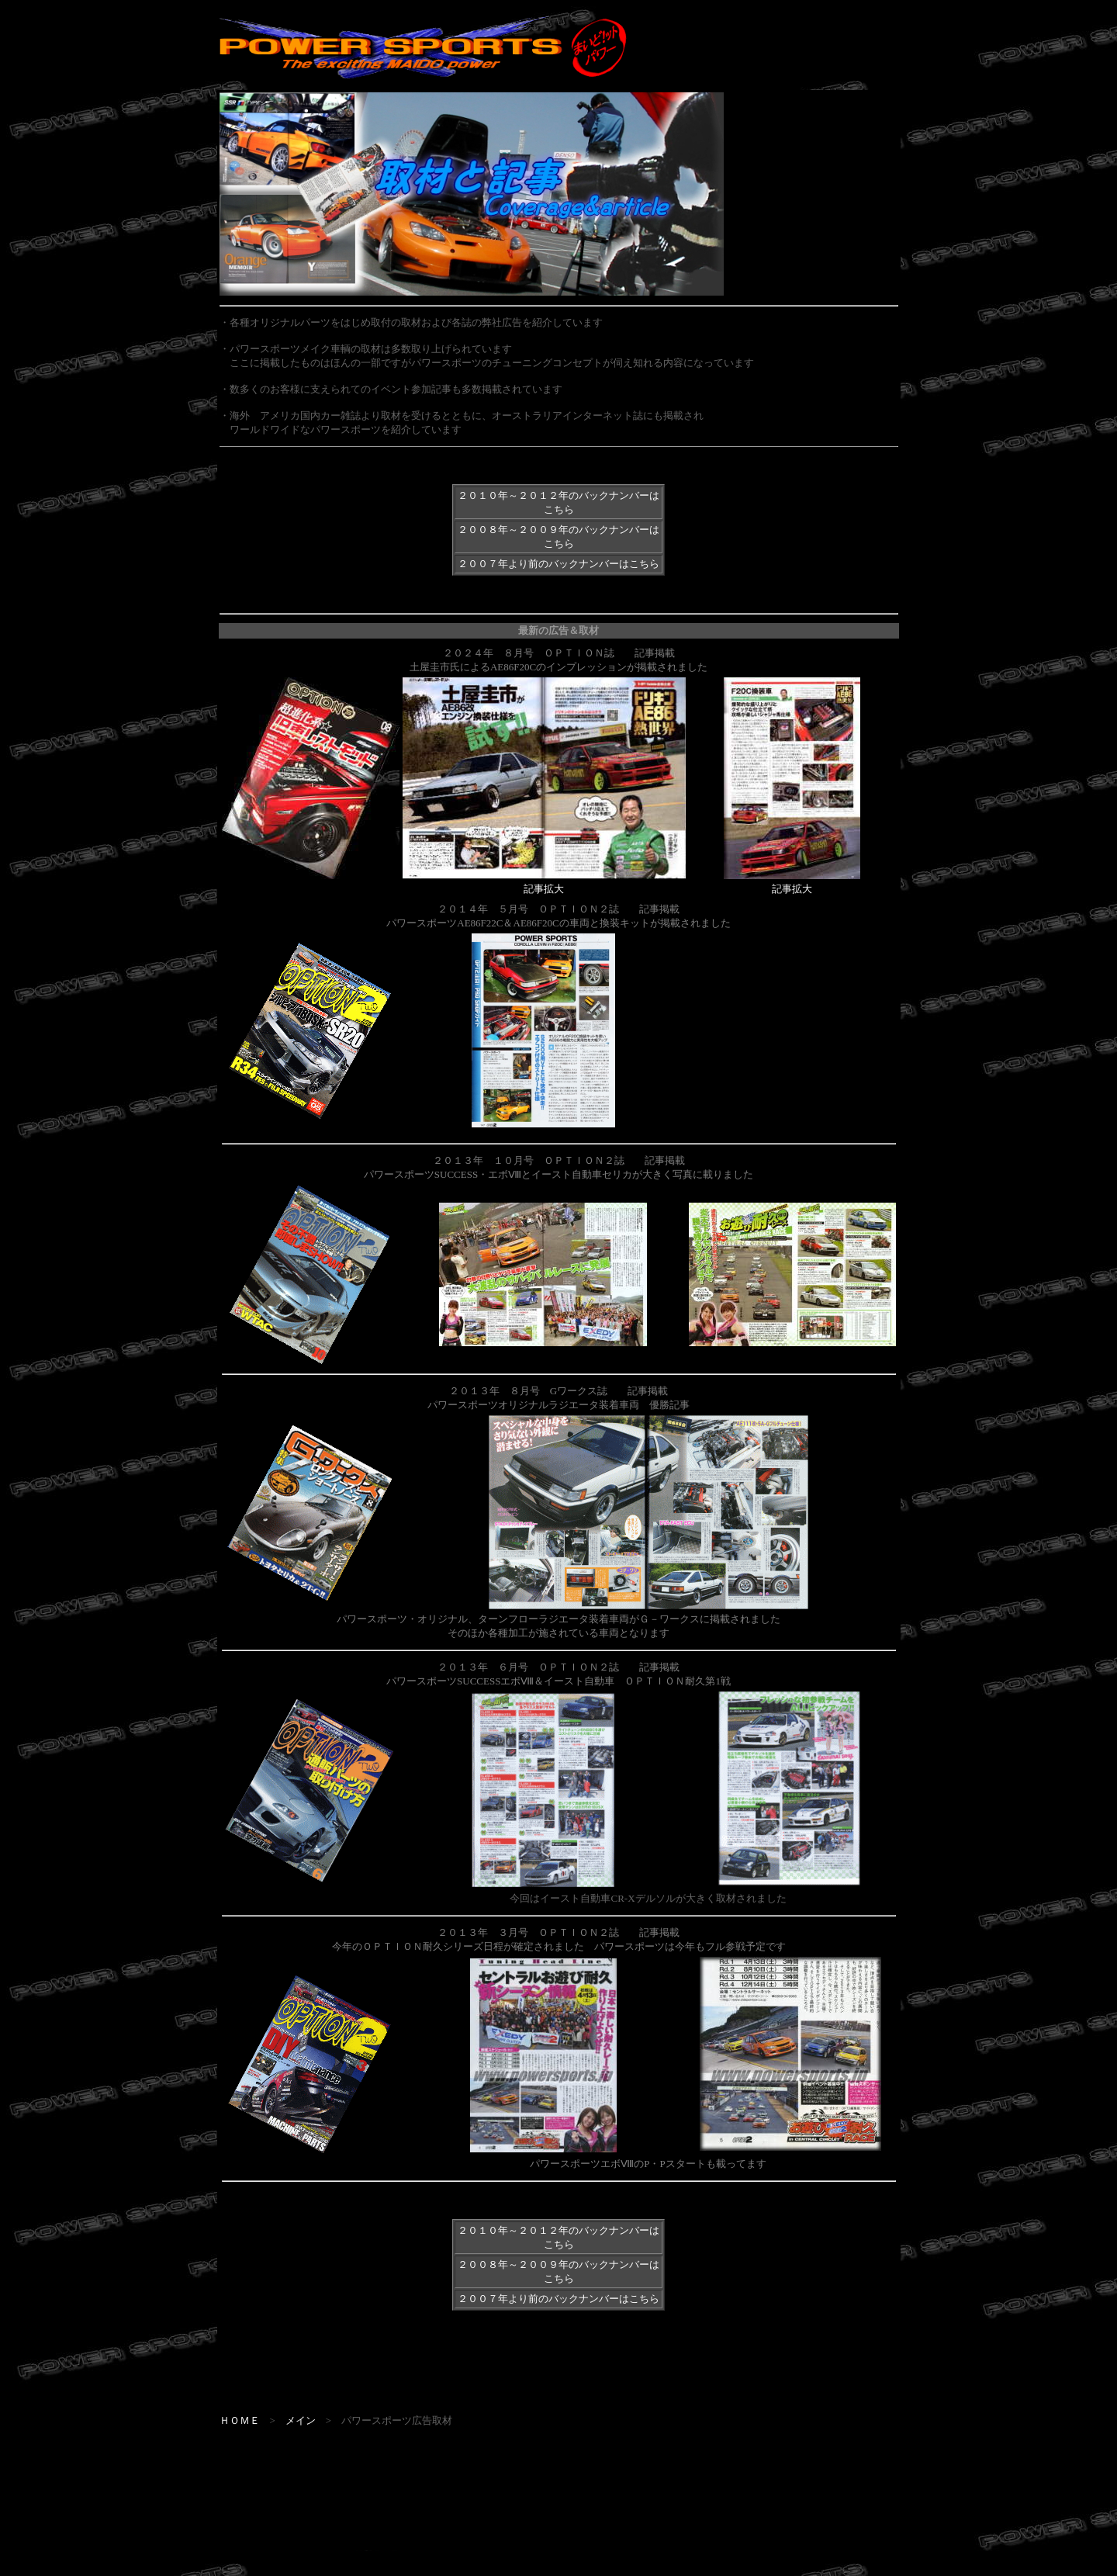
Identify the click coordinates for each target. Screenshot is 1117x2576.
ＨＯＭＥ (240, 2420)
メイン (300, 2420)
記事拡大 (544, 889)
